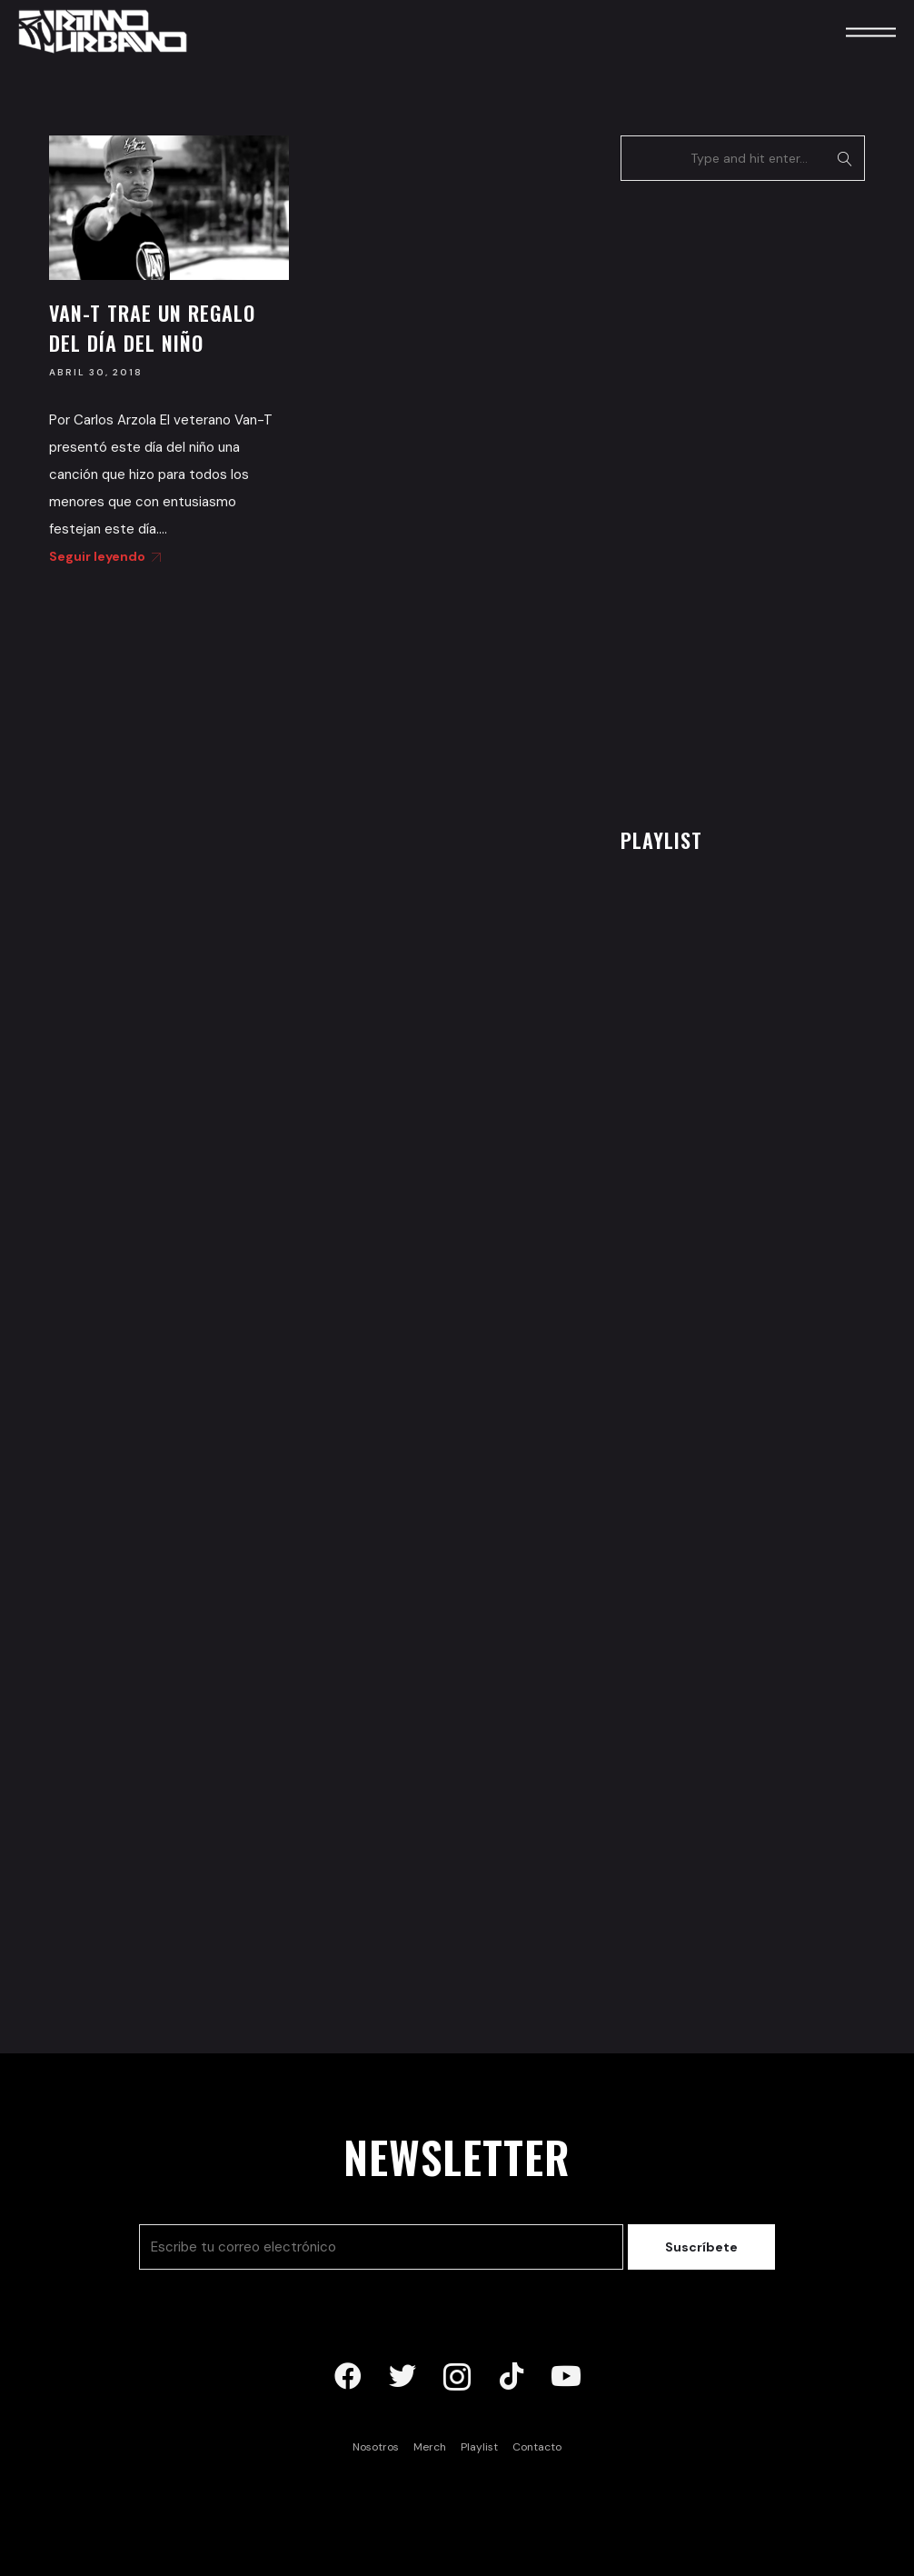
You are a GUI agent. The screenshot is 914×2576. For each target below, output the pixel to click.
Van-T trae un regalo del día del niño (152, 327)
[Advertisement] (757, 499)
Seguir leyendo (101, 556)
